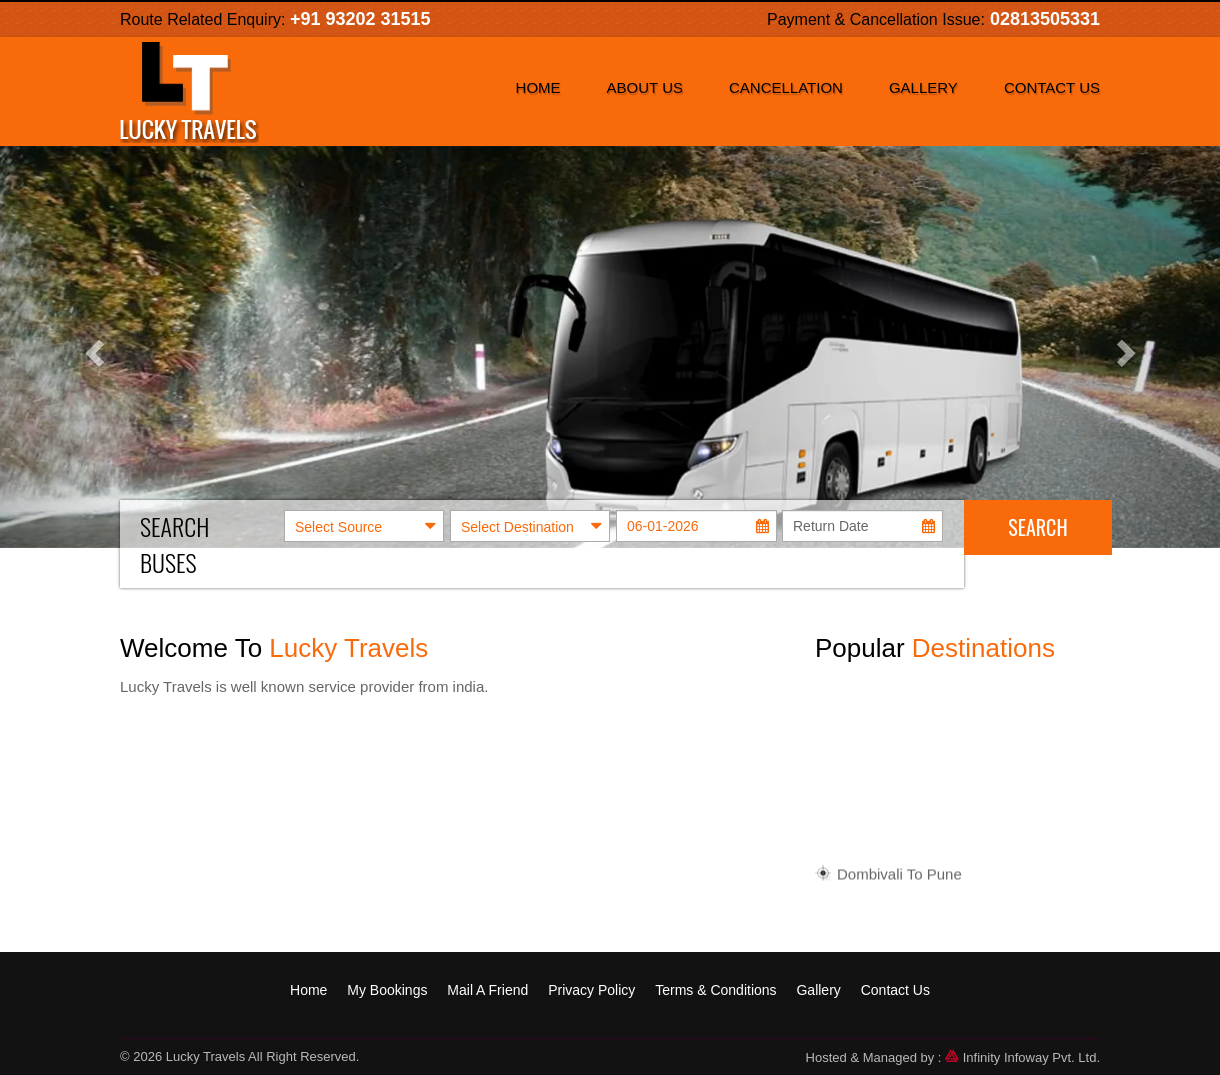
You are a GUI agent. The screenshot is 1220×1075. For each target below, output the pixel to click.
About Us (645, 87)
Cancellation (786, 87)
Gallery (923, 87)
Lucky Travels (205, 1056)
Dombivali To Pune (899, 877)
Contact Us (1052, 87)
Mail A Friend (487, 990)
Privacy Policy (591, 990)
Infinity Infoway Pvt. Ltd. (1022, 1057)
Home (538, 87)
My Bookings (387, 990)
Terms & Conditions (715, 990)
